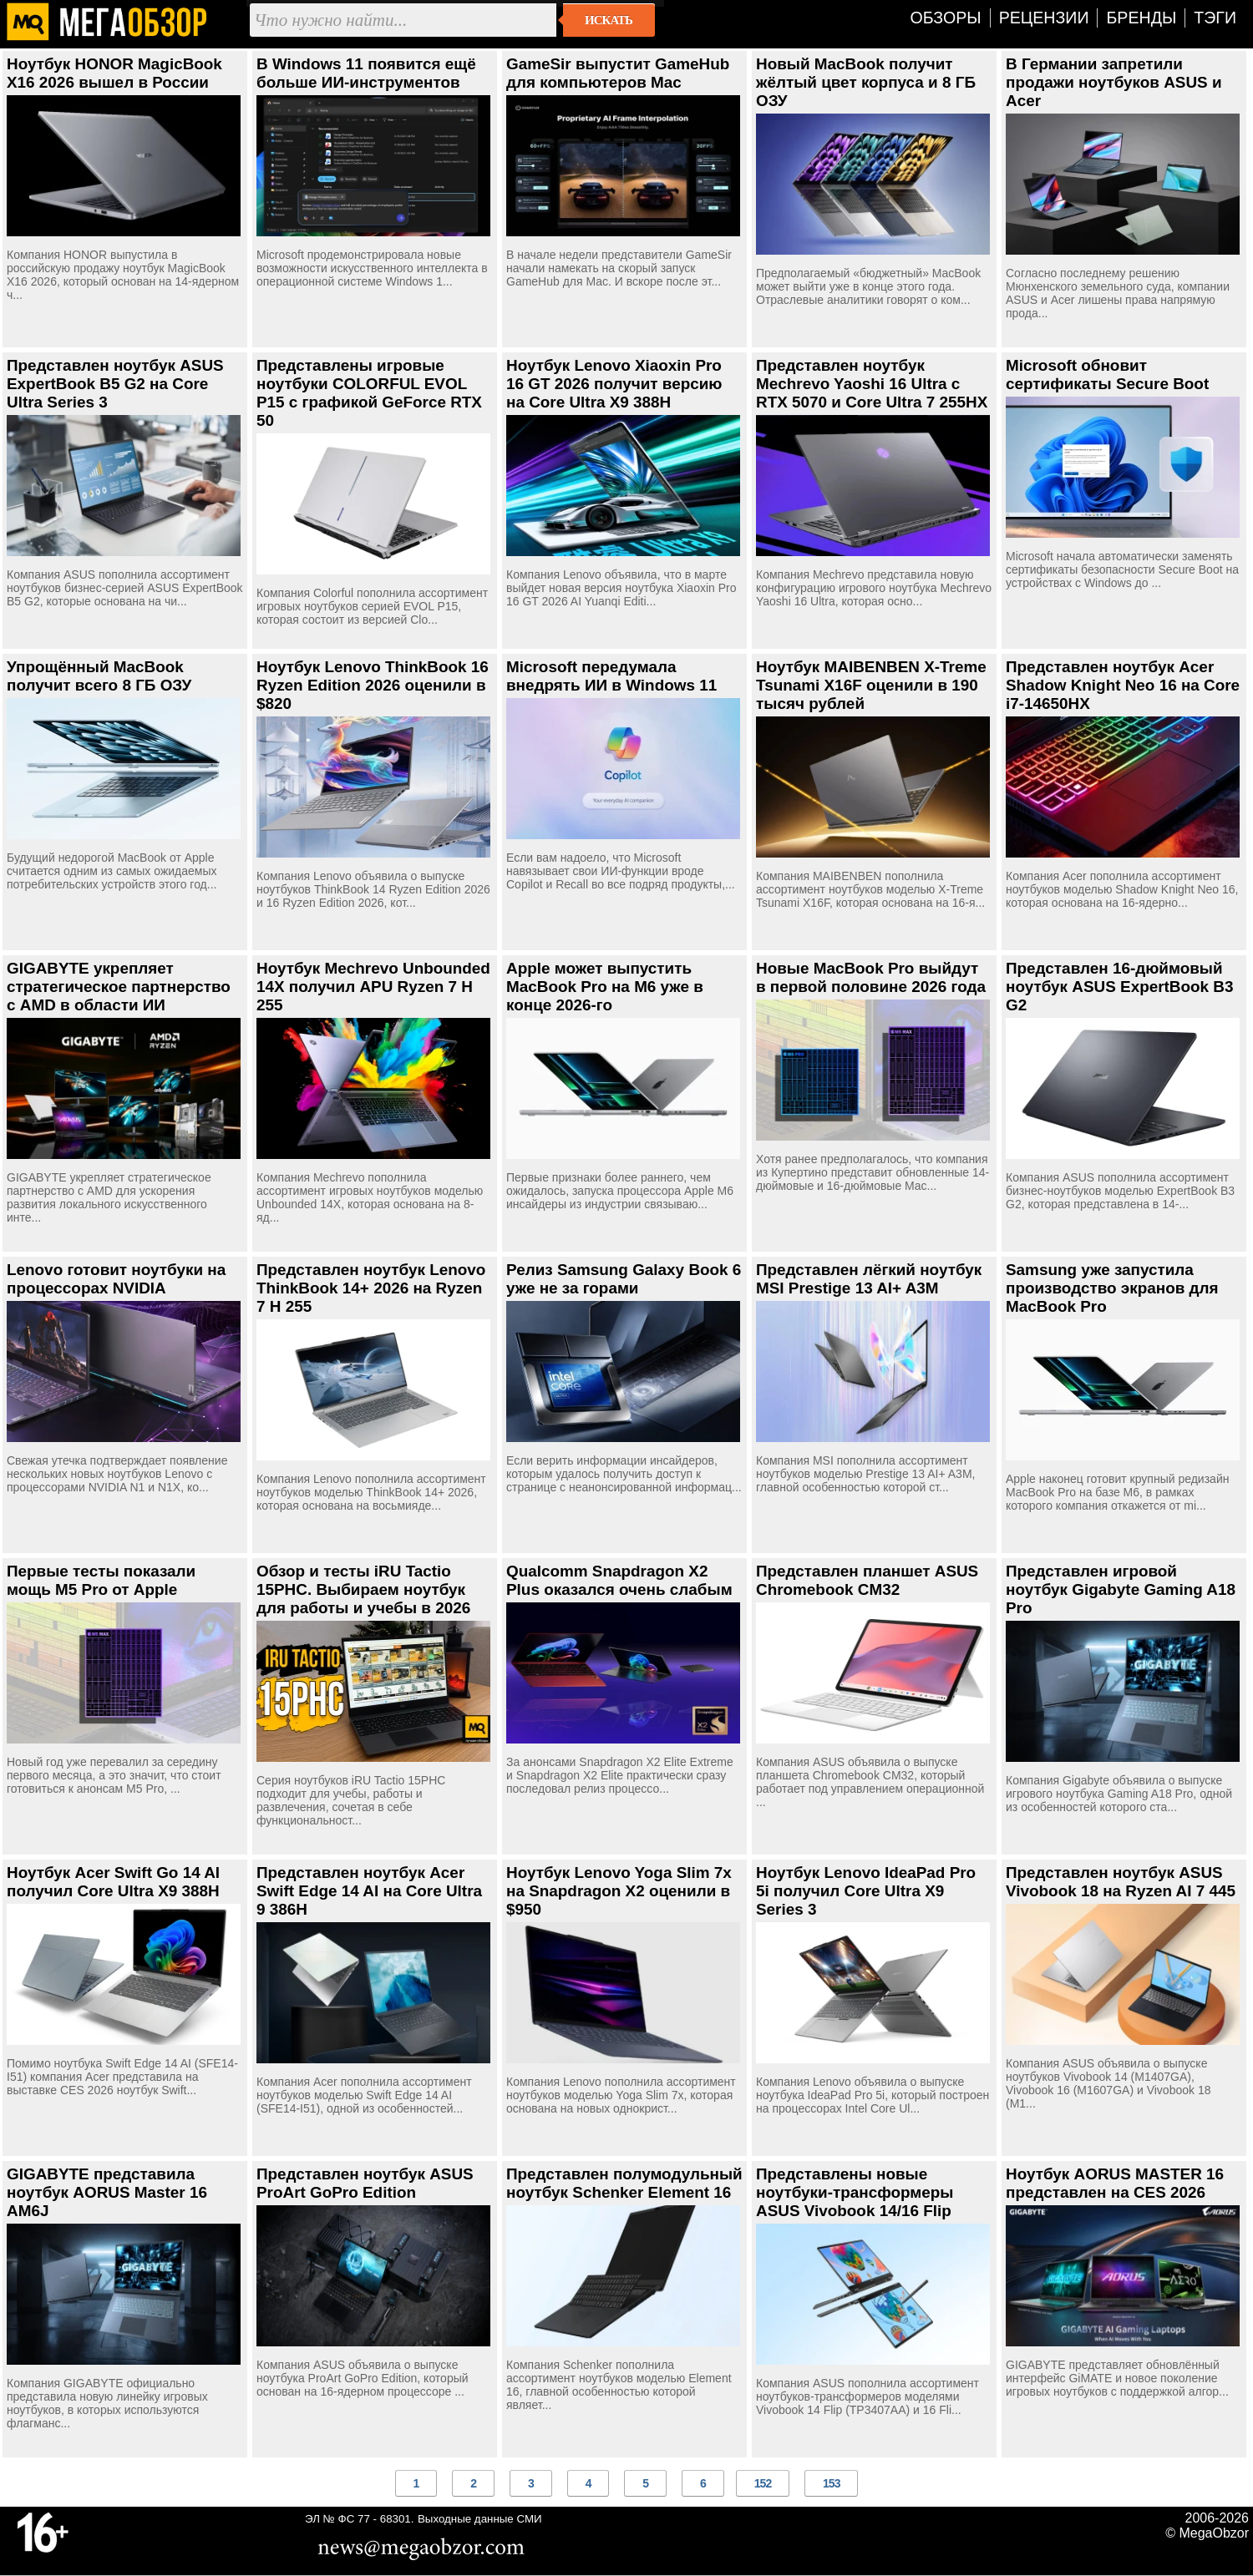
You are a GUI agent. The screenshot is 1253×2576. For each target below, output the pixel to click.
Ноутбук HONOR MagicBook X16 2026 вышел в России (114, 73)
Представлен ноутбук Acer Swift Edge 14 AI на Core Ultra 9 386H (369, 1891)
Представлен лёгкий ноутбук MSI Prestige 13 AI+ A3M (869, 1279)
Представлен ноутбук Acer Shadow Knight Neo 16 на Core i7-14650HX (1123, 685)
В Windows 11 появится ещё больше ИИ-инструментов (366, 73)
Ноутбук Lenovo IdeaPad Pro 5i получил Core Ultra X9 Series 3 (866, 1891)
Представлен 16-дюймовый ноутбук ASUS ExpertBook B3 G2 (1119, 986)
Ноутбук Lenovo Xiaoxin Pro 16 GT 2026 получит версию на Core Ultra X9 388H (614, 384)
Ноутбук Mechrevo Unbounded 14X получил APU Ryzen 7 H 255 (373, 986)
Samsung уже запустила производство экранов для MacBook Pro (1112, 1288)
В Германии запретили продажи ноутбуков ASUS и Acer (1114, 82)
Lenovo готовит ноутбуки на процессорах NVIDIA (116, 1279)
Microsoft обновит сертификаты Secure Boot (1107, 374)
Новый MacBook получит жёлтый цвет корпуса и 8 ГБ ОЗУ (866, 82)
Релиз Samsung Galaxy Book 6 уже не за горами (623, 1279)
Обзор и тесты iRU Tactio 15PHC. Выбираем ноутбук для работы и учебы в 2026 (363, 1589)
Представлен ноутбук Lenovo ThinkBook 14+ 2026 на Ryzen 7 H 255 (370, 1288)
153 (831, 2483)
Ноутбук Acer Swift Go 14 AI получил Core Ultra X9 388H (113, 1882)
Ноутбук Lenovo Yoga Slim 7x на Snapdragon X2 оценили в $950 (619, 1891)
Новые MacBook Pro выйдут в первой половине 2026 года (871, 977)
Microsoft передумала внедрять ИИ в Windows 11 (611, 676)
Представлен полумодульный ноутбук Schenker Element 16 (624, 2183)
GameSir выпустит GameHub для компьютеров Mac (617, 73)
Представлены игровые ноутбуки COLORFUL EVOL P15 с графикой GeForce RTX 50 (369, 393)
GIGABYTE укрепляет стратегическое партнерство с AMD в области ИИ (119, 986)
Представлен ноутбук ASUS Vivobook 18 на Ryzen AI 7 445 (1120, 1882)
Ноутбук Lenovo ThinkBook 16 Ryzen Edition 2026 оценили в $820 (372, 685)
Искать (608, 20)
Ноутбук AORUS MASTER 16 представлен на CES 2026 (1115, 2183)
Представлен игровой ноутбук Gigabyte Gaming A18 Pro (1120, 1589)
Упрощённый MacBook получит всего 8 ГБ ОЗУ (99, 676)
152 (762, 2483)
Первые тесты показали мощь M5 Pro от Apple (101, 1580)
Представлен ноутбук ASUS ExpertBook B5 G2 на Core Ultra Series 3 (115, 384)
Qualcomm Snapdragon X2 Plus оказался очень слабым (619, 1580)
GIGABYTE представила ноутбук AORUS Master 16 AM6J (107, 2192)
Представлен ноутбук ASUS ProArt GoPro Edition (365, 2183)
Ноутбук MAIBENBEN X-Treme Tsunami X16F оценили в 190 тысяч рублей (871, 685)
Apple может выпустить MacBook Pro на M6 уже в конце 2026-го (604, 986)
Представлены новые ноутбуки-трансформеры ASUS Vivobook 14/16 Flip (854, 2192)
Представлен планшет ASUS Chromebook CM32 (867, 1580)
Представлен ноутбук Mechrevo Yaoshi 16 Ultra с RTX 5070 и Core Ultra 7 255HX (871, 384)
